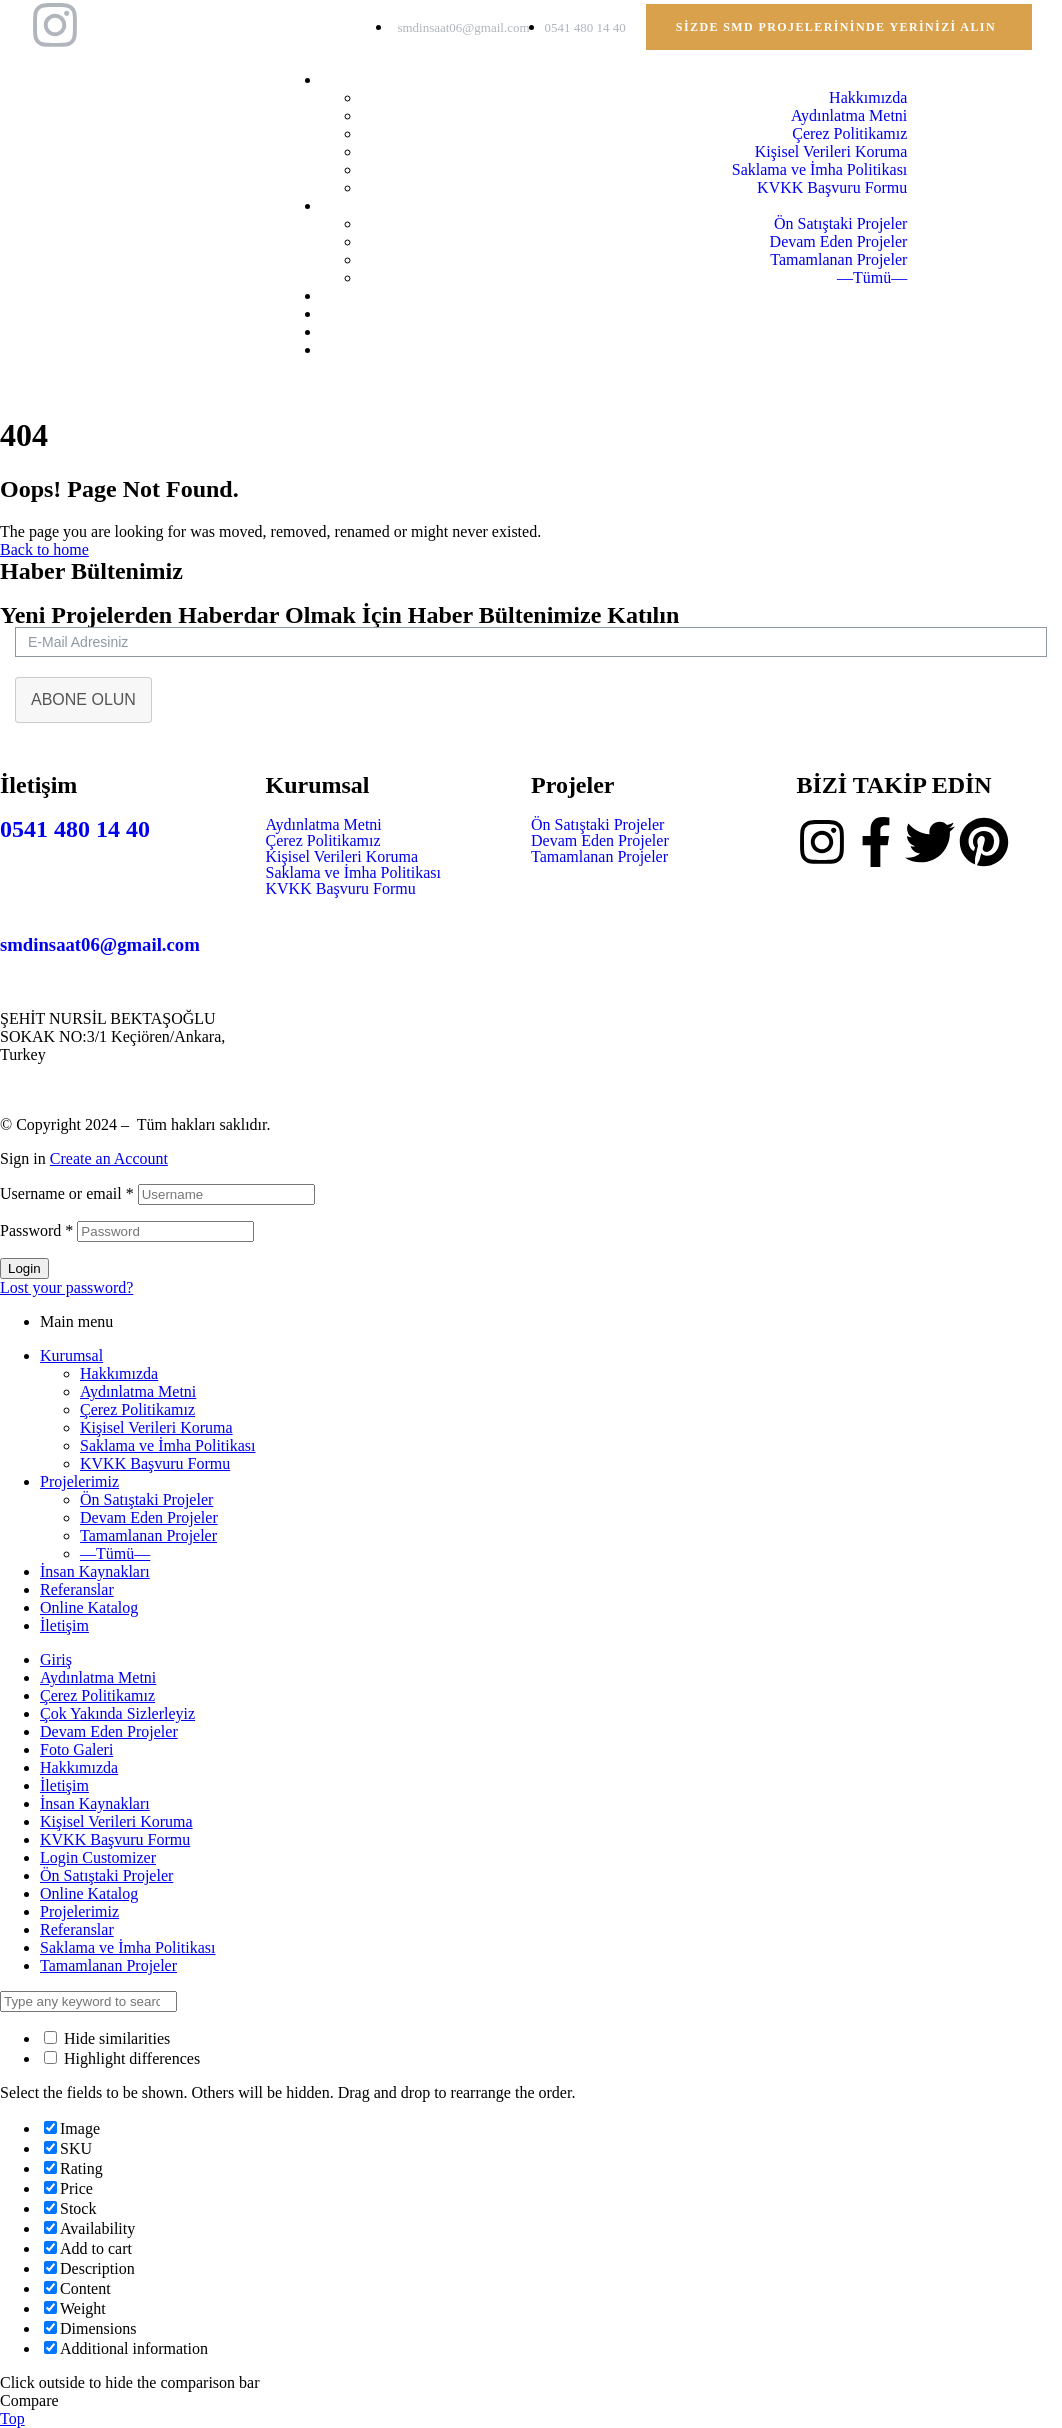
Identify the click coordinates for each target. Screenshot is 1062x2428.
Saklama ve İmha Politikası (354, 873)
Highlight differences (122, 2058)
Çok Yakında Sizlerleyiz (117, 1713)
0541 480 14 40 (75, 829)
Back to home (44, 549)
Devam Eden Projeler (600, 841)
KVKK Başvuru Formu (341, 889)
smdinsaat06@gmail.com (100, 944)
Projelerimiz (79, 1481)
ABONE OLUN (83, 699)
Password (36, 1230)
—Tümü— (115, 1553)
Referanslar (77, 1589)
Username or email (67, 1193)
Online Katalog (89, 1607)
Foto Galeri (76, 1749)
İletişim (64, 1625)
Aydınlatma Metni (324, 825)
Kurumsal (71, 1355)
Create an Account (109, 1158)
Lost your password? (66, 1287)
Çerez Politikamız (323, 841)
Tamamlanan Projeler (599, 857)
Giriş (56, 1659)
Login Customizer (98, 1857)
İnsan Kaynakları (95, 1571)
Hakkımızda (119, 1373)
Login (24, 1268)
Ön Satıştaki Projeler (597, 825)
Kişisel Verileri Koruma (342, 857)
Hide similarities (107, 2038)
